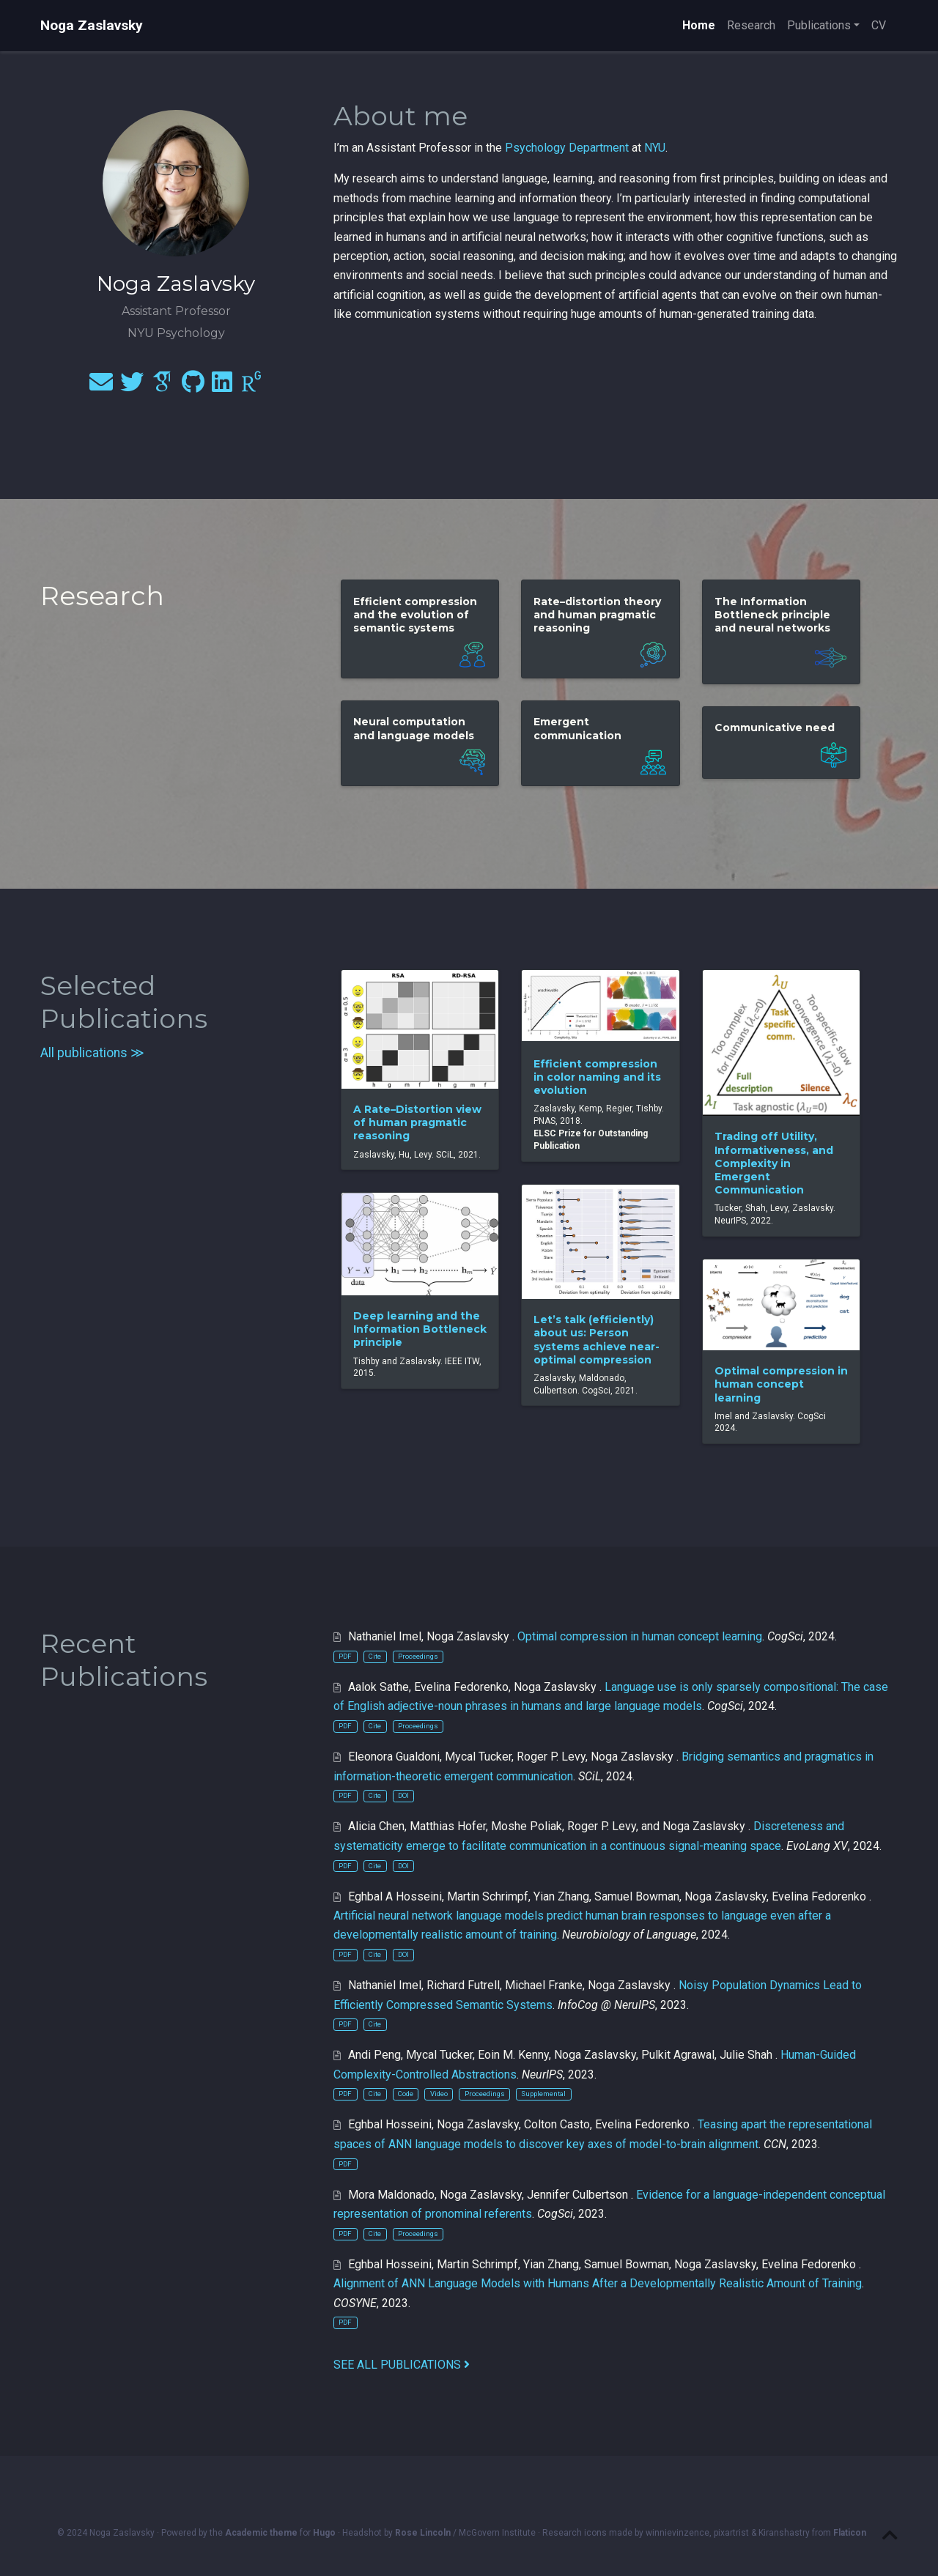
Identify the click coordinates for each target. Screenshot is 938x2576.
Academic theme (261, 2533)
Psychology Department (567, 148)
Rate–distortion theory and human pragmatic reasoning (597, 614)
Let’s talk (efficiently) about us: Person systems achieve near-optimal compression (596, 1339)
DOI (403, 1795)
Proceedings (418, 1656)
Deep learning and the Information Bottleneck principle (420, 1329)
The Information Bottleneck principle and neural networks (772, 614)
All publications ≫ (92, 1052)
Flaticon (849, 2533)
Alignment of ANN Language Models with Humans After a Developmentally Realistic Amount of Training (597, 2283)
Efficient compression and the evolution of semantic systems (415, 614)
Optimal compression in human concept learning (781, 1384)
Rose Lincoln (423, 2533)
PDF (345, 1656)
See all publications (401, 2365)
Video (439, 2094)
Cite (375, 1656)
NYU (654, 148)
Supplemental (543, 2094)
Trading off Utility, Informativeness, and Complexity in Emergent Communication (773, 1163)
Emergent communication (577, 728)
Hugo (324, 2533)
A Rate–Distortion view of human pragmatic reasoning (417, 1122)
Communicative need (774, 727)
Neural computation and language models (413, 728)
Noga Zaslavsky (91, 25)
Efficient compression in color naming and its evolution (597, 1077)
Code (405, 2094)
